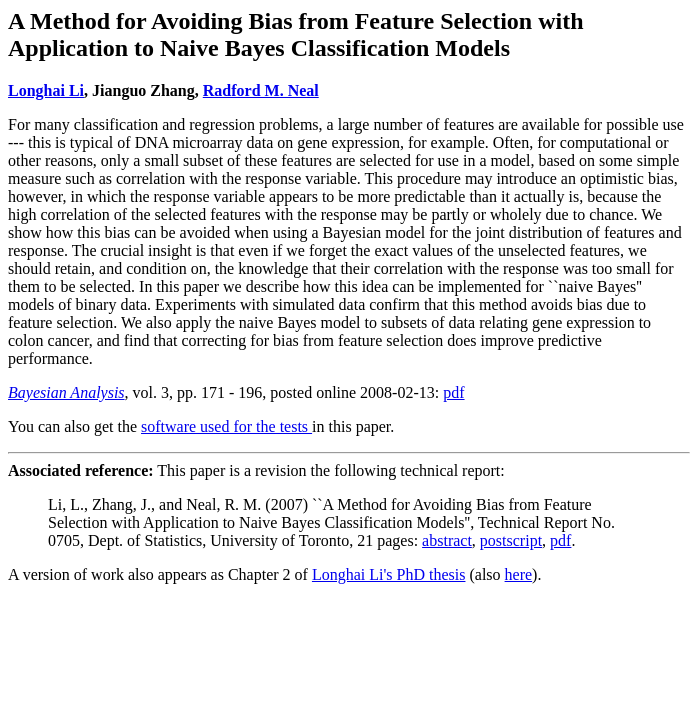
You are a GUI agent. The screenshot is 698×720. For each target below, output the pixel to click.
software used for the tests (226, 426)
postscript (511, 540)
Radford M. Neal (261, 90)
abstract (447, 540)
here (519, 574)
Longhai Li (46, 90)
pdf (453, 392)
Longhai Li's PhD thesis (389, 574)
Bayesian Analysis (66, 392)
